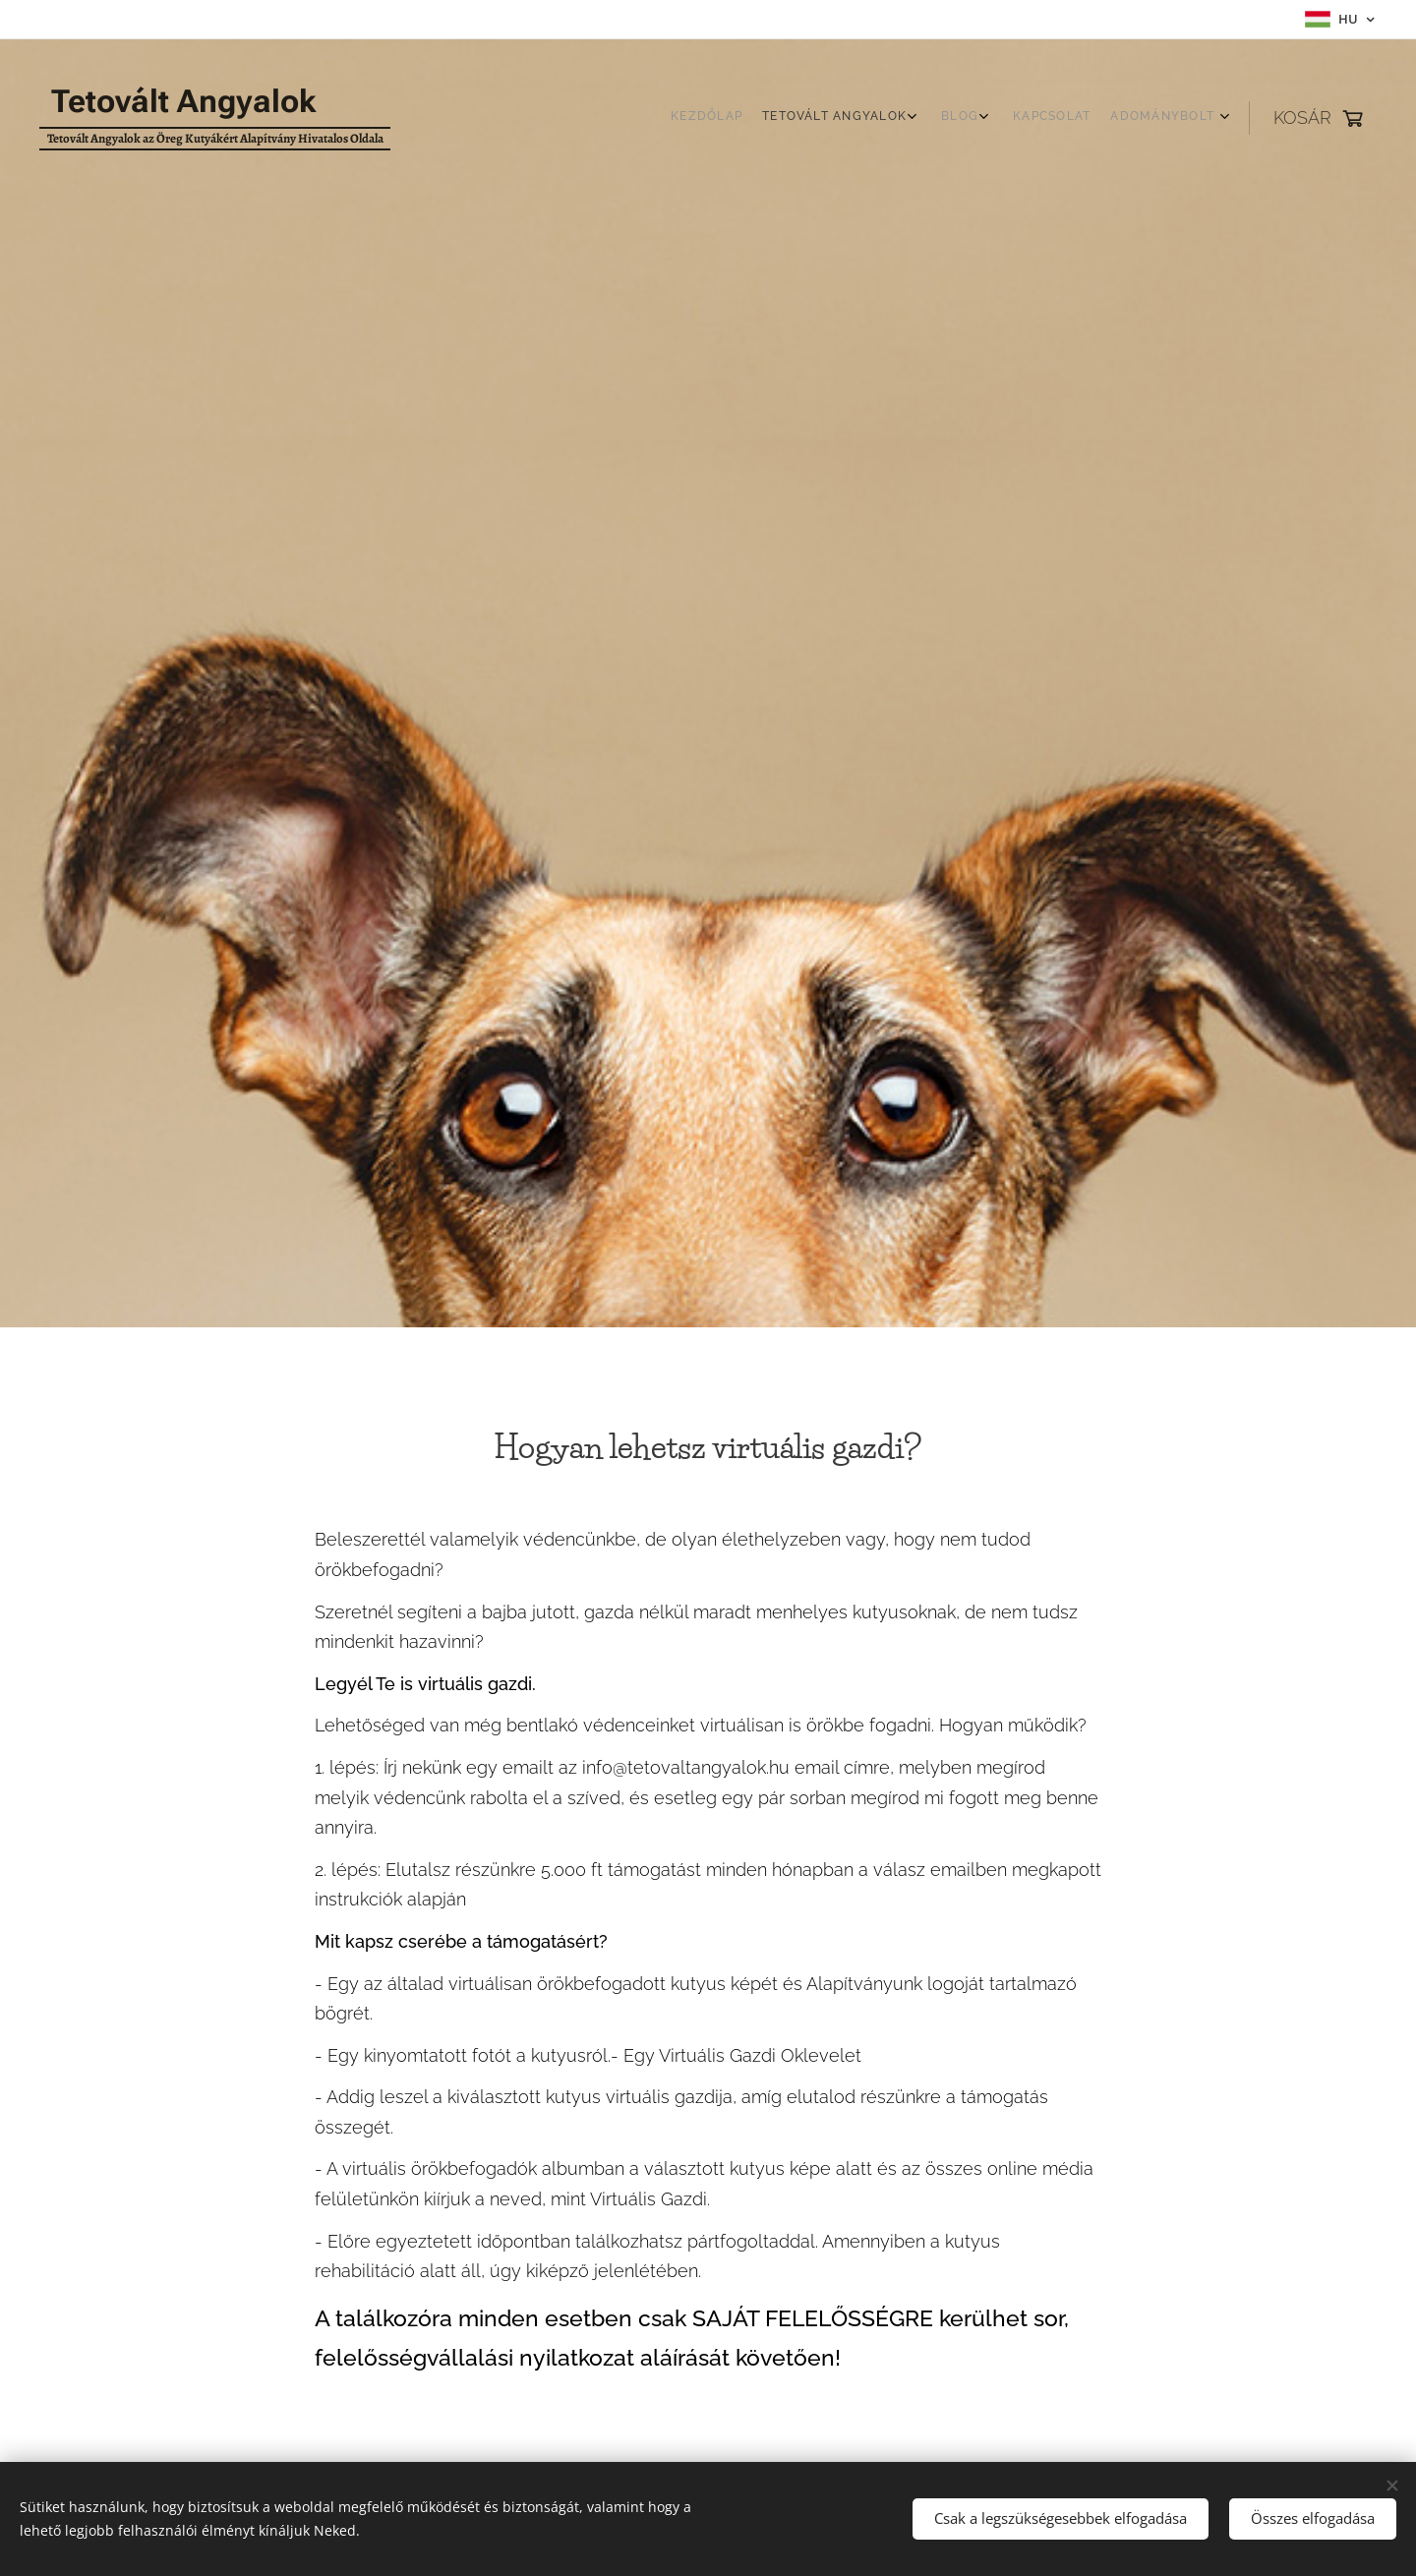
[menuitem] (1108, 118)
